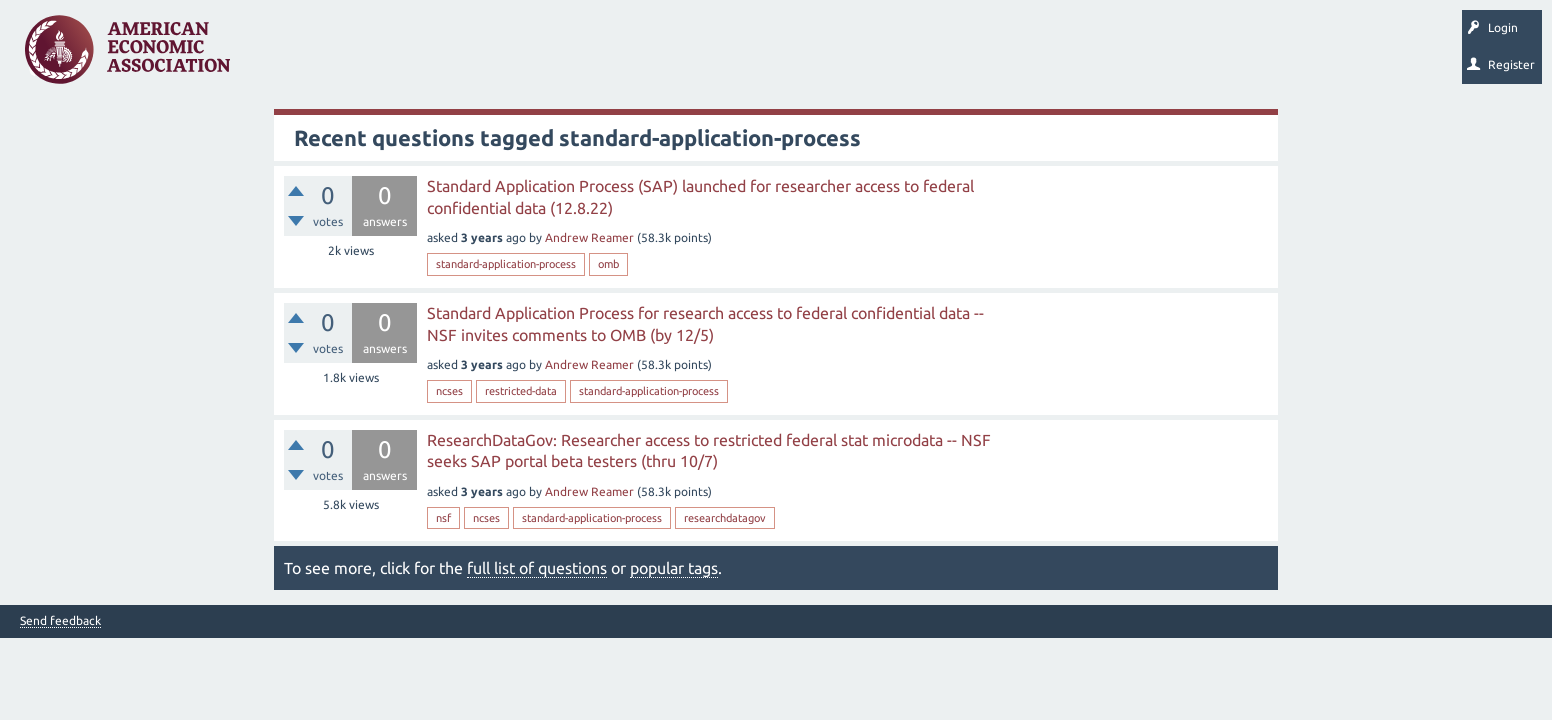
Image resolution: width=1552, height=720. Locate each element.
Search (697, 56)
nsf (443, 518)
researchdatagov (725, 518)
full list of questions (537, 568)
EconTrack (933, 56)
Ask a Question (613, 56)
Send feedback (60, 621)
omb (608, 264)
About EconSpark (836, 56)
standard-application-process (506, 264)
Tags (448, 56)
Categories (519, 56)
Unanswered (371, 56)
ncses (449, 391)
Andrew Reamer (589, 237)
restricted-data (521, 391)
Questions (287, 56)
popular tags (674, 568)
